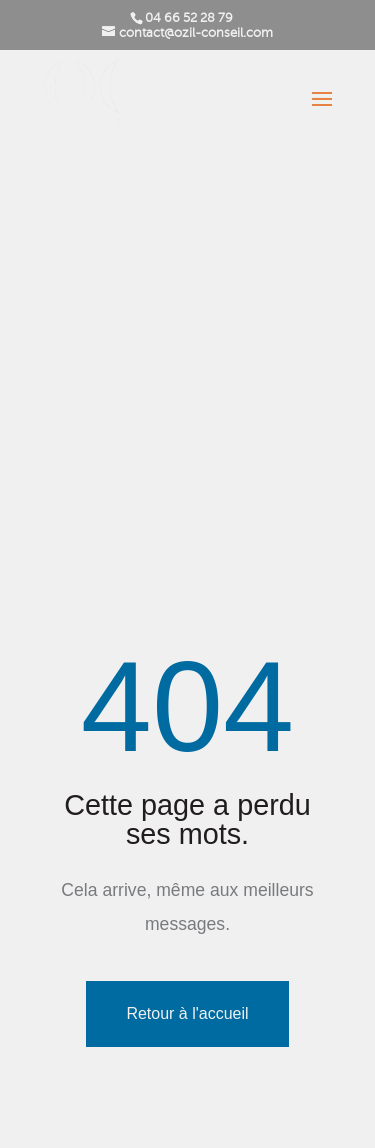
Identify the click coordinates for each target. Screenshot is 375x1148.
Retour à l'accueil (187, 1013)
